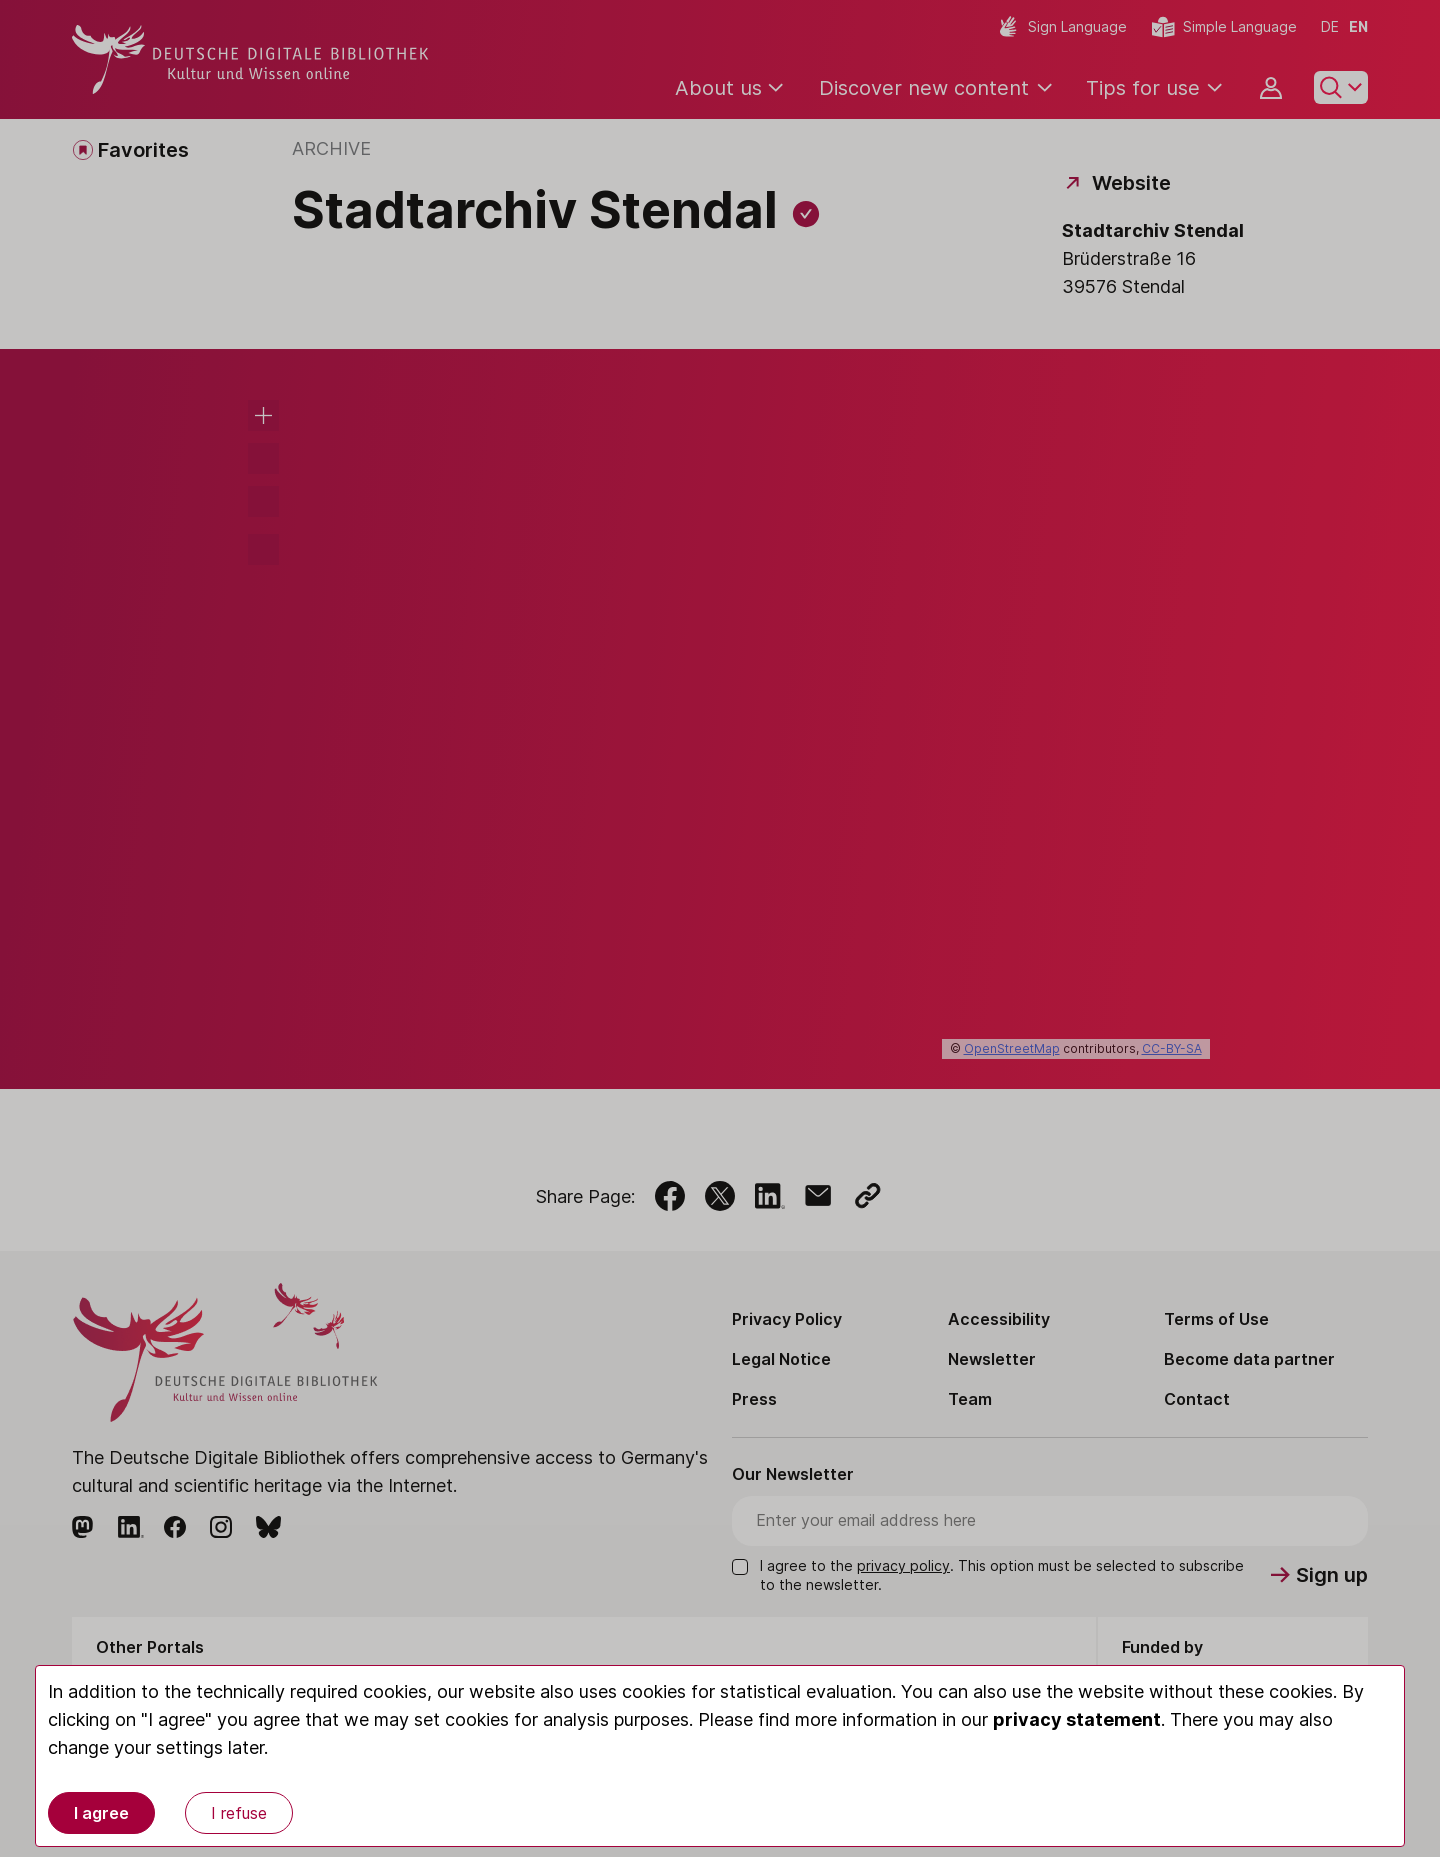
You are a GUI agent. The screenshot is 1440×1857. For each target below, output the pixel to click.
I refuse (239, 1813)
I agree (101, 1813)
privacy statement (1077, 1719)
